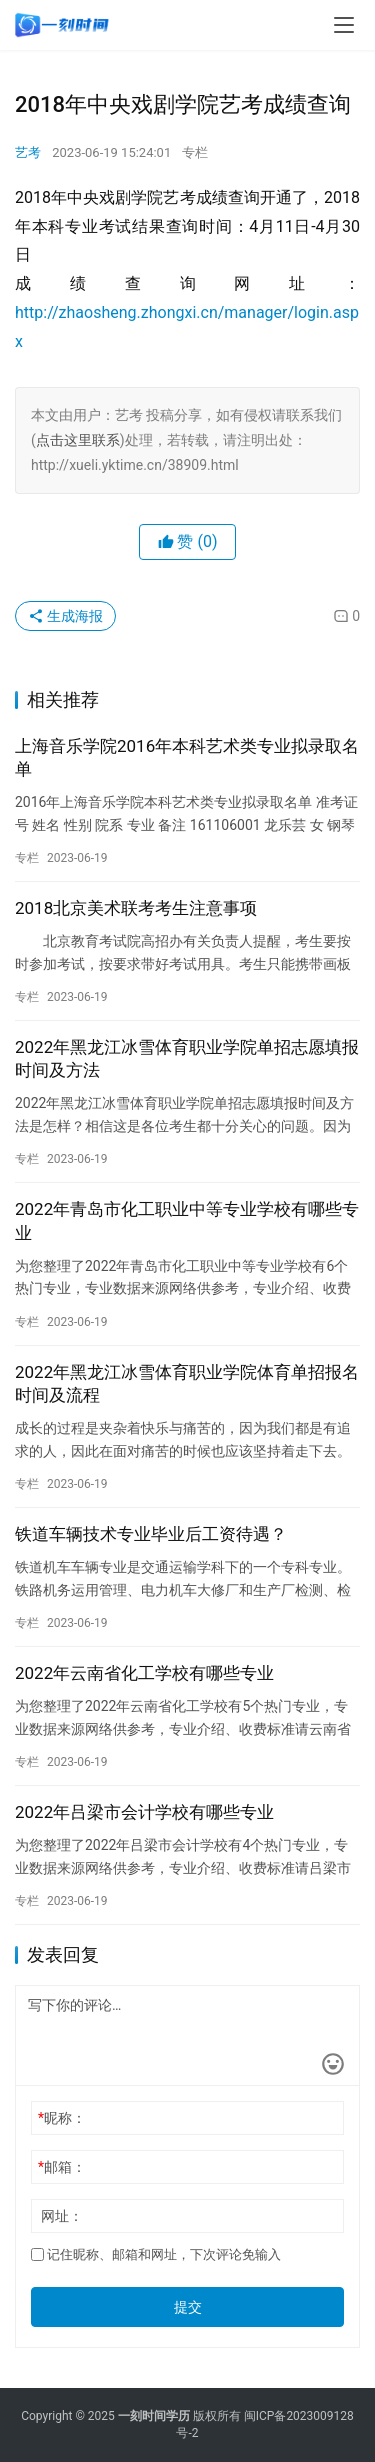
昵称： (62, 2118)
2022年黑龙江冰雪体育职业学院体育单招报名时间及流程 (187, 1383)
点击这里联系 (78, 440)
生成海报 (65, 616)
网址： (62, 2216)
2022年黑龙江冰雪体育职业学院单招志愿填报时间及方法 (187, 1058)
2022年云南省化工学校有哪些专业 (144, 1673)
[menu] (344, 25)
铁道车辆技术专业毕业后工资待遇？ (151, 1534)
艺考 (28, 152)
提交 (188, 2307)
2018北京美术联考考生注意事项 (136, 908)
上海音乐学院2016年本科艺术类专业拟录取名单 (187, 757)
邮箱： (62, 2167)
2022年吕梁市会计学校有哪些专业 (144, 1812)
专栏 (195, 152)
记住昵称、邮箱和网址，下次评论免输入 (156, 2254)
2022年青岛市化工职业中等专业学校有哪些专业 (187, 1220)
